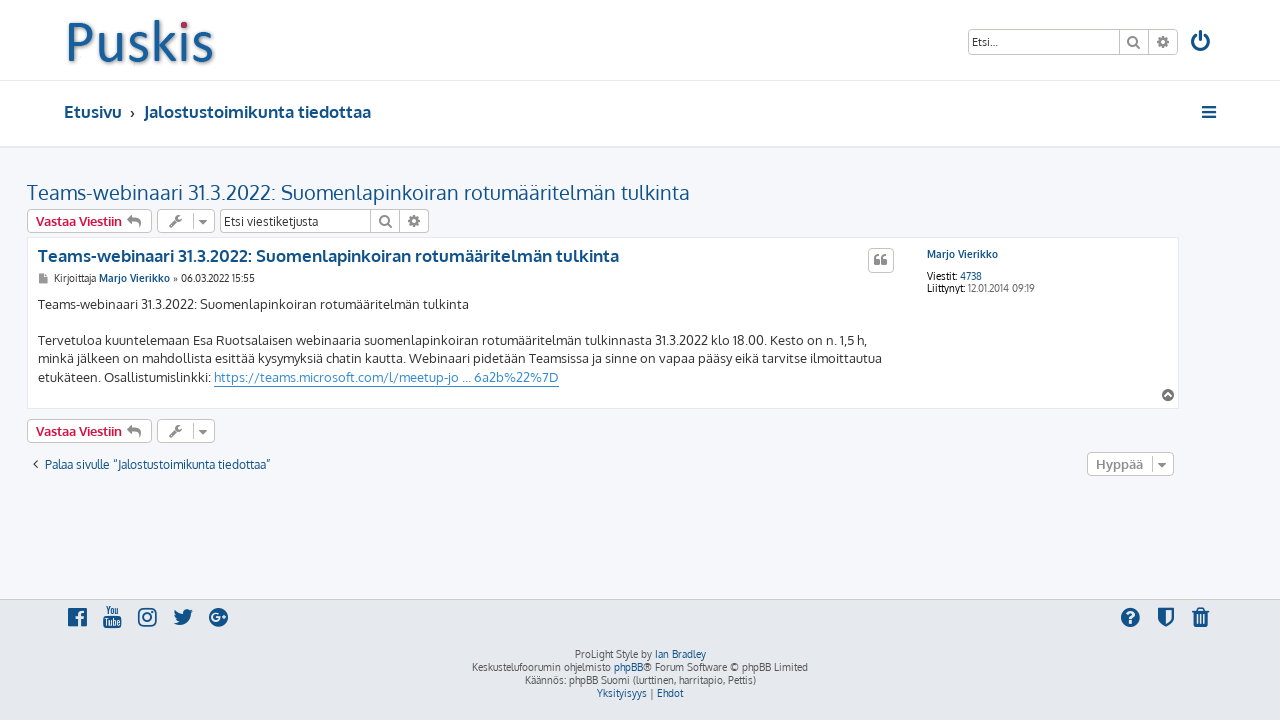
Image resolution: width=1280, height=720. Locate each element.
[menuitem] (1202, 43)
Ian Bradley (680, 654)
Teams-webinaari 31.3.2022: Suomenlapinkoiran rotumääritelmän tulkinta (395, 192)
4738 (1008, 276)
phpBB (628, 667)
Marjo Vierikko (999, 254)
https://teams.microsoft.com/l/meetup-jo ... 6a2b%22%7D (423, 377)
